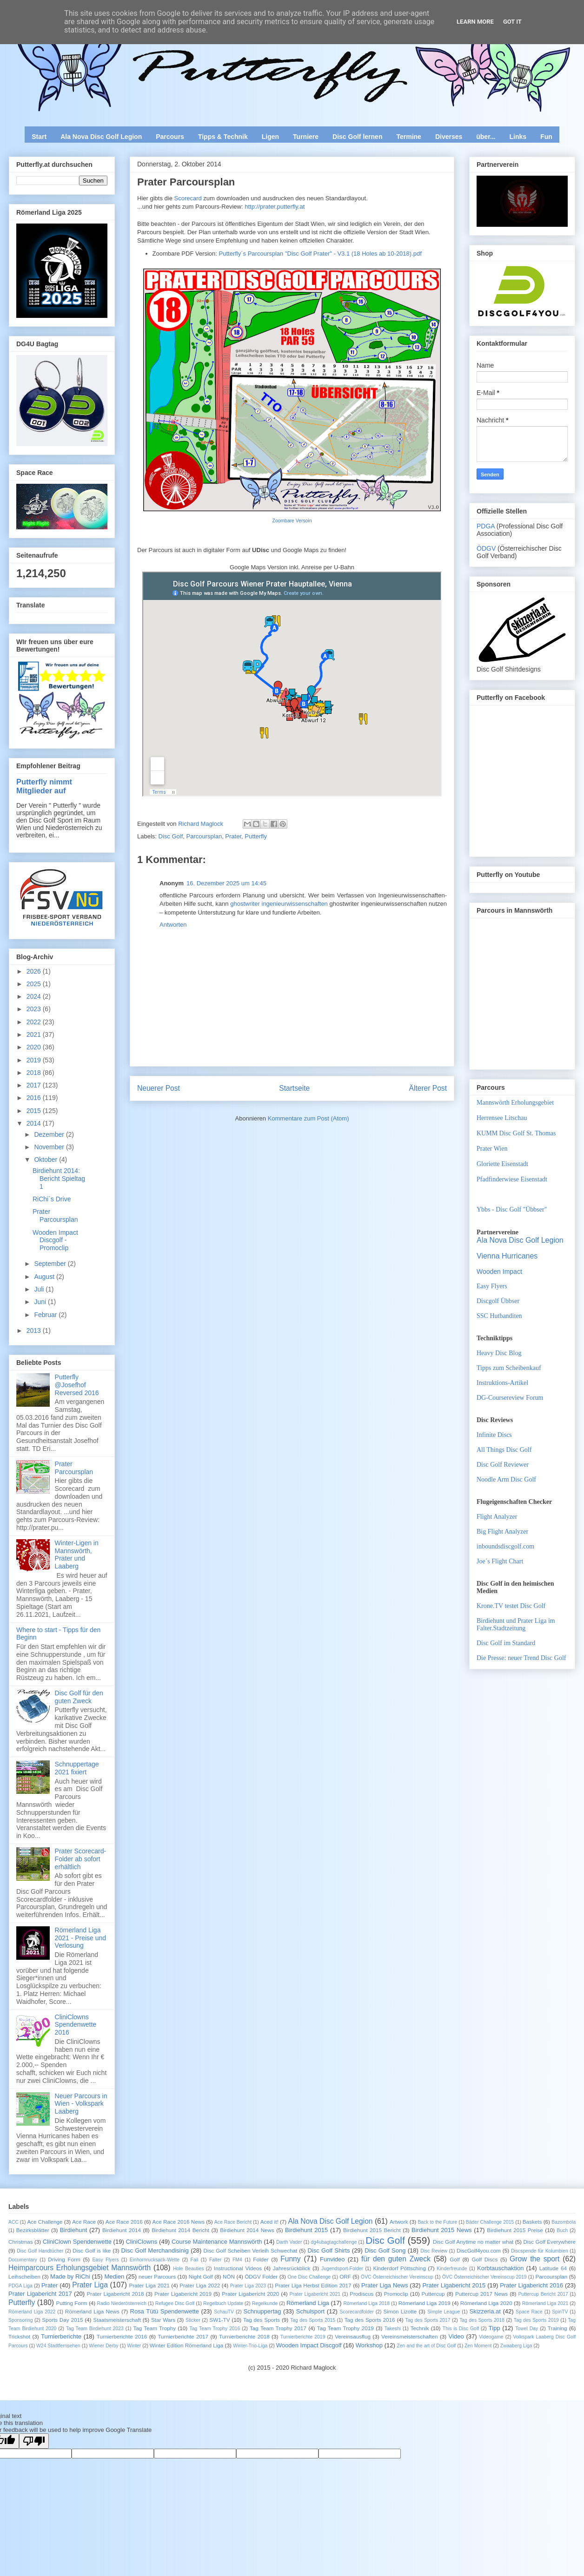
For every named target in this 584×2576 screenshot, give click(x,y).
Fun (546, 136)
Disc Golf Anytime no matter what (473, 2242)
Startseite (294, 1088)
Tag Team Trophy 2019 (345, 2328)
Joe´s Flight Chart (500, 1561)
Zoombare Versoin (292, 520)
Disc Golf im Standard (506, 1643)
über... (485, 136)
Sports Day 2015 (62, 2320)
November (50, 1147)
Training (557, 2328)
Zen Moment (478, 2345)
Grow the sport (534, 2259)
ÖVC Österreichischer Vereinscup (397, 2277)
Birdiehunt (73, 2230)
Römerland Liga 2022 (31, 2311)
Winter (134, 2345)
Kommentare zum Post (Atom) (308, 1118)
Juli (40, 1289)
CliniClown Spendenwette (77, 2241)
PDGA (487, 526)
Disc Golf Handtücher (40, 2250)
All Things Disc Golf (504, 1449)
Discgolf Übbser (498, 1301)
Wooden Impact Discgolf (309, 2345)
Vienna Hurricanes (507, 1256)
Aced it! (269, 2222)
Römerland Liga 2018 (366, 2303)
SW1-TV (219, 2320)
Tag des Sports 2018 (481, 2320)
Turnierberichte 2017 (183, 2336)
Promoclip (396, 2294)
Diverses (448, 136)
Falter (215, 2259)
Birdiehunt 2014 (121, 2230)
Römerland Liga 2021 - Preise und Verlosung (80, 1938)
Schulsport (310, 2311)
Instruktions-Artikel (502, 1382)
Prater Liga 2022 (199, 2285)
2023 (35, 1009)
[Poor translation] (34, 2441)
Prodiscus (361, 2294)
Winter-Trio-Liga (250, 2345)
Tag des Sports (261, 2320)
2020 (35, 1047)
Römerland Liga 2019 (424, 2303)
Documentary (22, 2259)
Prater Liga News (384, 2285)
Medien (115, 2276)
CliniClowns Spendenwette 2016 (76, 2024)
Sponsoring (20, 2320)
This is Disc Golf (461, 2328)
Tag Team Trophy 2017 (278, 2328)
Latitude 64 (553, 2268)
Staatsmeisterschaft (117, 2320)
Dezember (50, 1134)
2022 (35, 1022)
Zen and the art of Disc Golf (426, 2345)
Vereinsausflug (353, 2336)
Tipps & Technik (223, 136)
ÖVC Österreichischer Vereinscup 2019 (484, 2277)
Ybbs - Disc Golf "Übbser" (512, 1209)
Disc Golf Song (385, 2250)
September (50, 1263)
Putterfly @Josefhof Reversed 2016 (77, 1385)
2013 (35, 1330)
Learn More (475, 21)
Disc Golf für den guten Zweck (79, 1697)
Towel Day (526, 2328)
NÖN (229, 2276)
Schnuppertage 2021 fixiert (77, 1768)
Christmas (20, 2242)
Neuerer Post (158, 1088)
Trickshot (19, 2336)
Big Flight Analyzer (502, 1531)
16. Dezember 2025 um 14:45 (226, 883)
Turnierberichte (61, 2336)
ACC (13, 2222)
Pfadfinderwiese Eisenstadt (512, 1179)
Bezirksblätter (32, 2230)
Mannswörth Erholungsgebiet (515, 1102)
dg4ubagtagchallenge (334, 2242)
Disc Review (433, 2250)
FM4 (237, 2259)
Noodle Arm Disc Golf (506, 1479)
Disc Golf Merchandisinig (155, 2250)
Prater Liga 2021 (149, 2285)
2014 (35, 1123)
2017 (35, 1085)
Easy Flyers (492, 1286)
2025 (35, 984)
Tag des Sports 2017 (428, 2320)
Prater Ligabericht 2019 (183, 2294)
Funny (290, 2259)
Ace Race (84, 2222)
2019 (35, 1060)
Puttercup (433, 2294)
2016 (35, 1097)
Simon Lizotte (400, 2311)
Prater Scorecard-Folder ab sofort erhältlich (80, 1859)
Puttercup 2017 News (481, 2294)
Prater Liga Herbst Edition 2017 (313, 2285)
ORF (345, 2276)
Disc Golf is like (92, 2250)
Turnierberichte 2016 (122, 2336)
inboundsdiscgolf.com (505, 1546)
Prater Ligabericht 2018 (115, 2294)
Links (518, 136)
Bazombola (563, 2222)
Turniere (306, 136)
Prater (233, 836)
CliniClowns (141, 2241)
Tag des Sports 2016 (370, 2320)
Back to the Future (437, 2222)
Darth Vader (289, 2242)
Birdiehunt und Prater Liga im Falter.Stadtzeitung (516, 1624)
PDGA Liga (20, 2285)
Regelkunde (265, 2303)
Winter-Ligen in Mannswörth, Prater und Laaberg (77, 1554)
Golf (454, 2259)
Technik (420, 2328)
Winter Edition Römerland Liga (187, 2345)
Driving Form (64, 2259)
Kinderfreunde (452, 2268)
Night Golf (201, 2276)
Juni (41, 1301)
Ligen (270, 136)
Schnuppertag (262, 2311)
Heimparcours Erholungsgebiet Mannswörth (79, 2268)
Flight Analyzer (497, 1516)
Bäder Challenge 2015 (490, 2222)
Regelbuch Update (223, 2303)
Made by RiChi (70, 2276)
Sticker (193, 2320)
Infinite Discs (494, 1434)
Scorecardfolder (357, 2311)
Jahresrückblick (292, 2268)
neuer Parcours (157, 2276)
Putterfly (256, 836)
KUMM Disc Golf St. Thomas (516, 1133)
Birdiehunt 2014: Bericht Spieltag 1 (59, 1178)
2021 (35, 1034)
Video (456, 2336)
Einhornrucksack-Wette (154, 2259)
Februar (46, 1314)
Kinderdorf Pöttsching (399, 2268)
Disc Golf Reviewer (503, 1464)
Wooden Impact (499, 1271)
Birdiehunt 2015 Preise (515, 2230)
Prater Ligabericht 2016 (531, 2285)
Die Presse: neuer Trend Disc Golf (521, 1657)
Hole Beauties (188, 2268)
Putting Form (71, 2303)
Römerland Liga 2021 (545, 2303)
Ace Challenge (44, 2222)
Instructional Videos (238, 2268)
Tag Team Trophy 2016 (214, 2328)
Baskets (532, 2222)
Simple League (443, 2311)
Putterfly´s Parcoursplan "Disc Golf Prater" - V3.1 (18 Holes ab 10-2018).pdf (320, 253)
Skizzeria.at (485, 2311)
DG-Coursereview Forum (510, 1397)
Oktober (46, 1159)
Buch (562, 2230)
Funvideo (332, 2259)
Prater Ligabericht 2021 (315, 2294)
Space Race (529, 2311)
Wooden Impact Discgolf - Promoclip (55, 1240)
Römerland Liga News (92, 2311)
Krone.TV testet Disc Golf (511, 1605)
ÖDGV (486, 548)
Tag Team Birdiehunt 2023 (95, 2328)
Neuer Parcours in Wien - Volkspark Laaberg (81, 2103)
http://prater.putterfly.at (275, 206)
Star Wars (163, 2320)
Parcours (170, 136)
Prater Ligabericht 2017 (40, 2293)
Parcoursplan (204, 836)
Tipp (494, 2328)
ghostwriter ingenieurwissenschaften (279, 903)
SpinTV (560, 2311)
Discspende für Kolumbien (539, 2250)
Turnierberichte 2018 (244, 2336)
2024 (35, 996)
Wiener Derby (104, 2345)
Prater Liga (90, 2285)
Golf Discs (484, 2259)
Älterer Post (428, 1088)
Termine (408, 136)
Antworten (173, 924)
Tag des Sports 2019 (536, 2320)
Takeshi (393, 2328)
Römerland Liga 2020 (486, 2303)
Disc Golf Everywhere (549, 2242)
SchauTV (224, 2311)
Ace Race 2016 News (179, 2222)
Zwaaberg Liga (516, 2345)
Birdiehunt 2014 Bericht (180, 2230)
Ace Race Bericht (233, 2222)
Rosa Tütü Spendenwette (164, 2311)
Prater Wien (492, 1148)
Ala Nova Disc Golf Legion (101, 136)
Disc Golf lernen (357, 136)
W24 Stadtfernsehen (58, 2345)
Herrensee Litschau (502, 1117)
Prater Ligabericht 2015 (453, 2285)
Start (39, 136)
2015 (35, 1110)
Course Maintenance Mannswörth (217, 2241)
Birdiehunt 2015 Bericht (372, 2230)
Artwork (399, 2222)
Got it (512, 21)
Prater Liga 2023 (248, 2285)
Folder (260, 2259)
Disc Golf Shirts (328, 2250)
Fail (195, 2259)
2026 (35, 971)
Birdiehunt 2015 (306, 2230)
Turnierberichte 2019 (302, 2336)
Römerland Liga (307, 2302)
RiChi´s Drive (52, 1199)
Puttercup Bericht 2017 (543, 2294)
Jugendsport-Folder (342, 2268)
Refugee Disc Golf (175, 2303)
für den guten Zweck (396, 2259)
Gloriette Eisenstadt (502, 1163)
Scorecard (187, 198)
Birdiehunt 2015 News (441, 2230)
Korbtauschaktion (500, 2268)
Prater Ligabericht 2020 (250, 2294)
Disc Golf (171, 836)
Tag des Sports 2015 (312, 2320)
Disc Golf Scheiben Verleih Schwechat (251, 2250)
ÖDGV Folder (261, 2276)
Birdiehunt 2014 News (247, 2230)
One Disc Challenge (309, 2277)
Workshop (369, 2345)
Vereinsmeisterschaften (409, 2336)
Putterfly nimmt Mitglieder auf (44, 786)
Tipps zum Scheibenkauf (509, 1367)
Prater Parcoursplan (55, 1215)
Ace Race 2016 (124, 2222)
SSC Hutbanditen (499, 1315)
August (45, 1276)
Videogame (491, 2336)
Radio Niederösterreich (121, 2303)
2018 (35, 1072)
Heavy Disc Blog (499, 1353)
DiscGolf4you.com (479, 2250)
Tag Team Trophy (154, 2328)
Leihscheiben (24, 2276)
